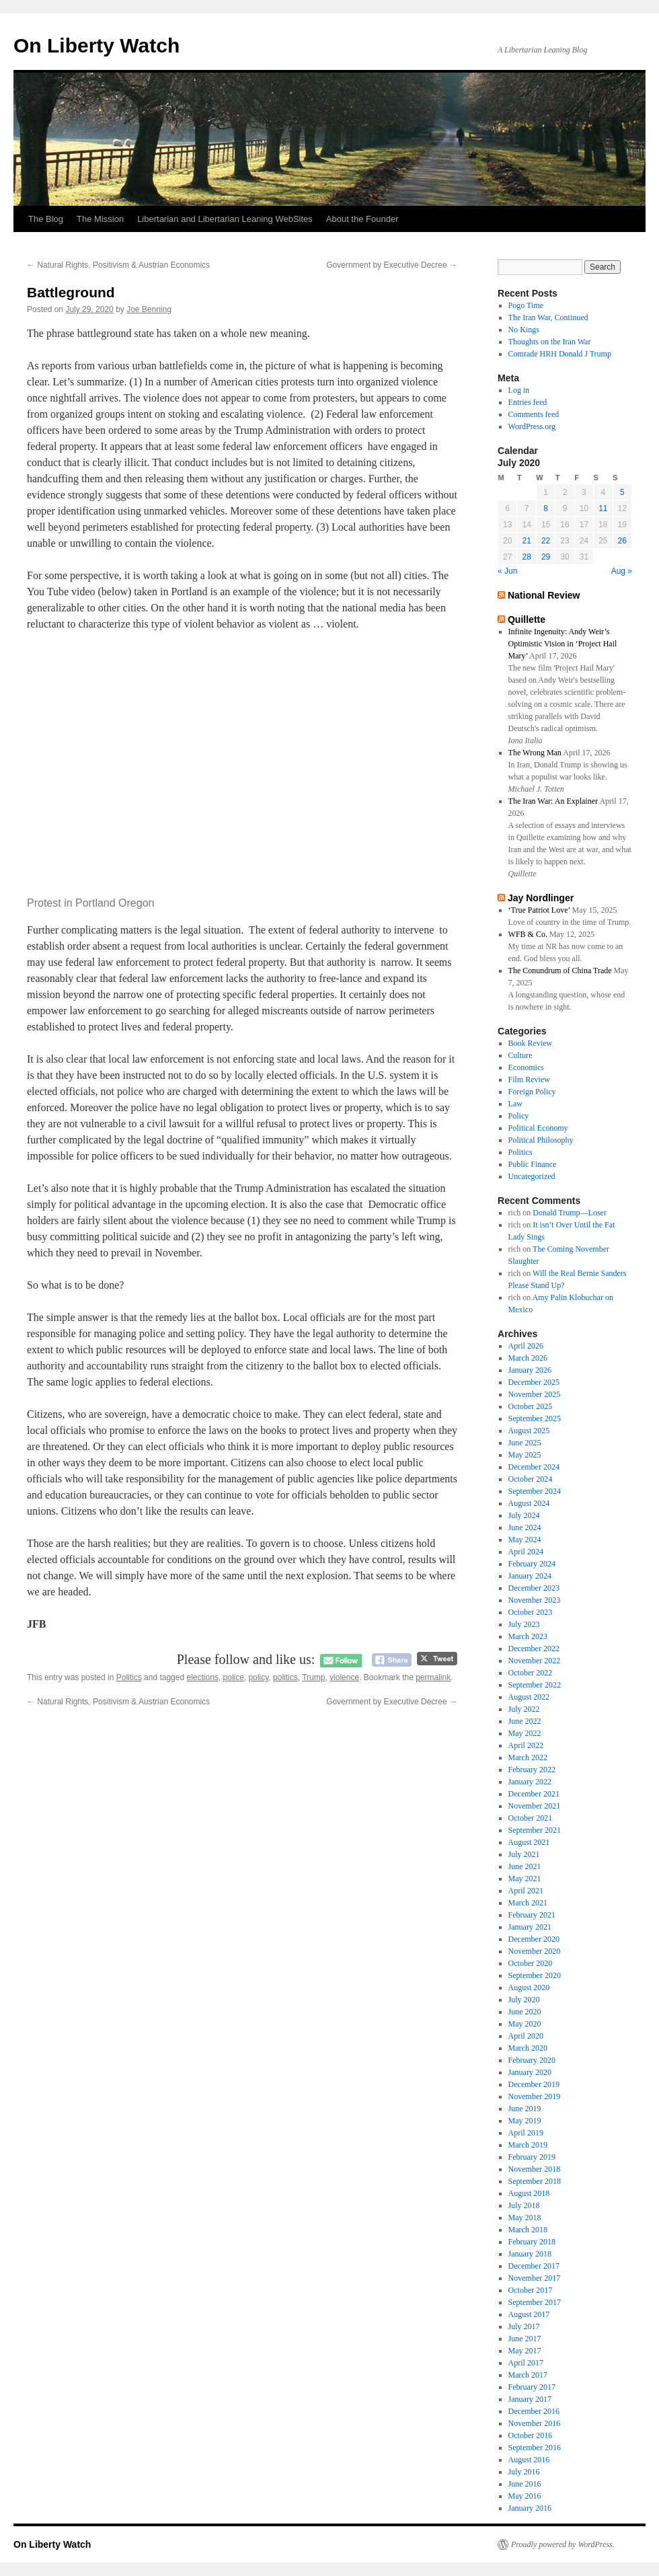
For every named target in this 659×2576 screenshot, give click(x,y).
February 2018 (531, 2241)
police (233, 1677)
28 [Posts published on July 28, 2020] (526, 557)
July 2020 (524, 1999)
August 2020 (529, 1987)
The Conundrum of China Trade (560, 970)
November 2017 (534, 2278)
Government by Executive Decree (391, 265)
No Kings (523, 329)
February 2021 (531, 1915)
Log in (519, 390)
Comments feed (533, 414)
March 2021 (527, 1902)
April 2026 (525, 1346)
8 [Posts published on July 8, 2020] (545, 508)
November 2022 (534, 1660)
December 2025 (533, 1382)
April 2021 (525, 1890)
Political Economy (538, 1128)
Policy (518, 1116)
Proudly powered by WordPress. (563, 2544)
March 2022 (527, 1757)
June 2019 (524, 2108)
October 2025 (530, 1406)
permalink (433, 1677)
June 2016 (524, 2484)
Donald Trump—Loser (570, 1212)
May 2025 (524, 1455)
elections (202, 1677)
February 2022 (531, 1769)
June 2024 (524, 1527)
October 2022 (530, 1672)
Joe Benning (148, 309)
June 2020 (524, 2011)
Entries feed (527, 402)
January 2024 (529, 1576)
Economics (526, 1067)
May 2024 (524, 1539)
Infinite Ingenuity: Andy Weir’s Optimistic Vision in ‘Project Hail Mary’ (562, 643)
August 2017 (529, 2314)
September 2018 (534, 2181)
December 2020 (533, 1939)
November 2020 (534, 1951)
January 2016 (529, 2508)
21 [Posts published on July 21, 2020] (526, 540)
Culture (520, 1055)
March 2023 (527, 1636)
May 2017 (524, 2350)
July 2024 (524, 1515)
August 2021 (529, 1842)
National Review (544, 595)
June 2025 (524, 1442)
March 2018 (527, 2229)
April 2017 (525, 2362)
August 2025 (529, 1430)
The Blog (45, 219)
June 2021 (524, 1866)
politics (285, 1677)
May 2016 (524, 2496)
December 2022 (533, 1648)
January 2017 (529, 2399)
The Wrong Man (534, 752)
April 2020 (525, 2036)
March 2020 (527, 2048)
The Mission (100, 219)
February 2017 (531, 2387)
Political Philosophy (541, 1140)
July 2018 (524, 2205)
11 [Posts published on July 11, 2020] (602, 508)
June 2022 (524, 1721)
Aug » (621, 571)
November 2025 (534, 1394)
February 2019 (531, 2157)
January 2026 (529, 1370)
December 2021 (533, 1793)
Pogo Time (525, 305)
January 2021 (529, 1927)
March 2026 (527, 1358)
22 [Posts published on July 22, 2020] (545, 540)
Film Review (529, 1079)
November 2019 (534, 2096)
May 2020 (524, 2024)
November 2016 (534, 2423)
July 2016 (524, 2471)
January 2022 (529, 1781)
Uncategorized (531, 1176)
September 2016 (534, 2447)
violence (344, 1677)
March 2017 (527, 2375)
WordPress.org (531, 426)
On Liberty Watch (96, 45)
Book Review (530, 1043)
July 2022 (524, 1709)
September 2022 (534, 1685)
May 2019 (524, 2120)
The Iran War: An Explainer (553, 801)
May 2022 (524, 1733)
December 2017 (533, 2266)
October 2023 (530, 1612)
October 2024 (530, 1479)
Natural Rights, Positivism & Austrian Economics (118, 265)
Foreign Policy (532, 1091)
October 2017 (530, 2290)
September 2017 (534, 2302)
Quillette (526, 619)
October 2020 (530, 1963)
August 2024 (529, 1503)
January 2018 (529, 2254)
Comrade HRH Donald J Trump (559, 353)
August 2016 (529, 2459)
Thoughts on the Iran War (549, 341)
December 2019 (533, 2084)
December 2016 (533, 2411)
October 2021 (530, 1818)
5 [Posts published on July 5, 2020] (622, 492)
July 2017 (524, 2326)
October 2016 (530, 2435)
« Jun (507, 571)
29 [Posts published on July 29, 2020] (545, 557)
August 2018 (529, 2193)
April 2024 (525, 1551)
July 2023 (524, 1624)
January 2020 (529, 2072)
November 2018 (534, 2169)
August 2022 (529, 1697)
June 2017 (524, 2338)
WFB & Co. (527, 934)
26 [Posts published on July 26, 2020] (622, 540)
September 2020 (534, 1975)
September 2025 (534, 1418)
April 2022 (525, 1745)
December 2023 (533, 1588)
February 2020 (531, 2060)
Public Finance (532, 1164)
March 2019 (527, 2145)
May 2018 (524, 2217)
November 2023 (534, 1600)
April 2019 (525, 2132)
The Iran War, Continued (548, 317)
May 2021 (524, 1878)
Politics (129, 1677)
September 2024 (534, 1491)
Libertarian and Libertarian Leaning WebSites (225, 219)
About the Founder (362, 219)
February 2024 (531, 1563)
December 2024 (533, 1467)
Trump (313, 1677)
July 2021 (524, 1854)
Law (515, 1103)
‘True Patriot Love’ (539, 910)
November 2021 (534, 1806)
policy (259, 1677)
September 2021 (534, 1830)
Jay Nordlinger (541, 898)
